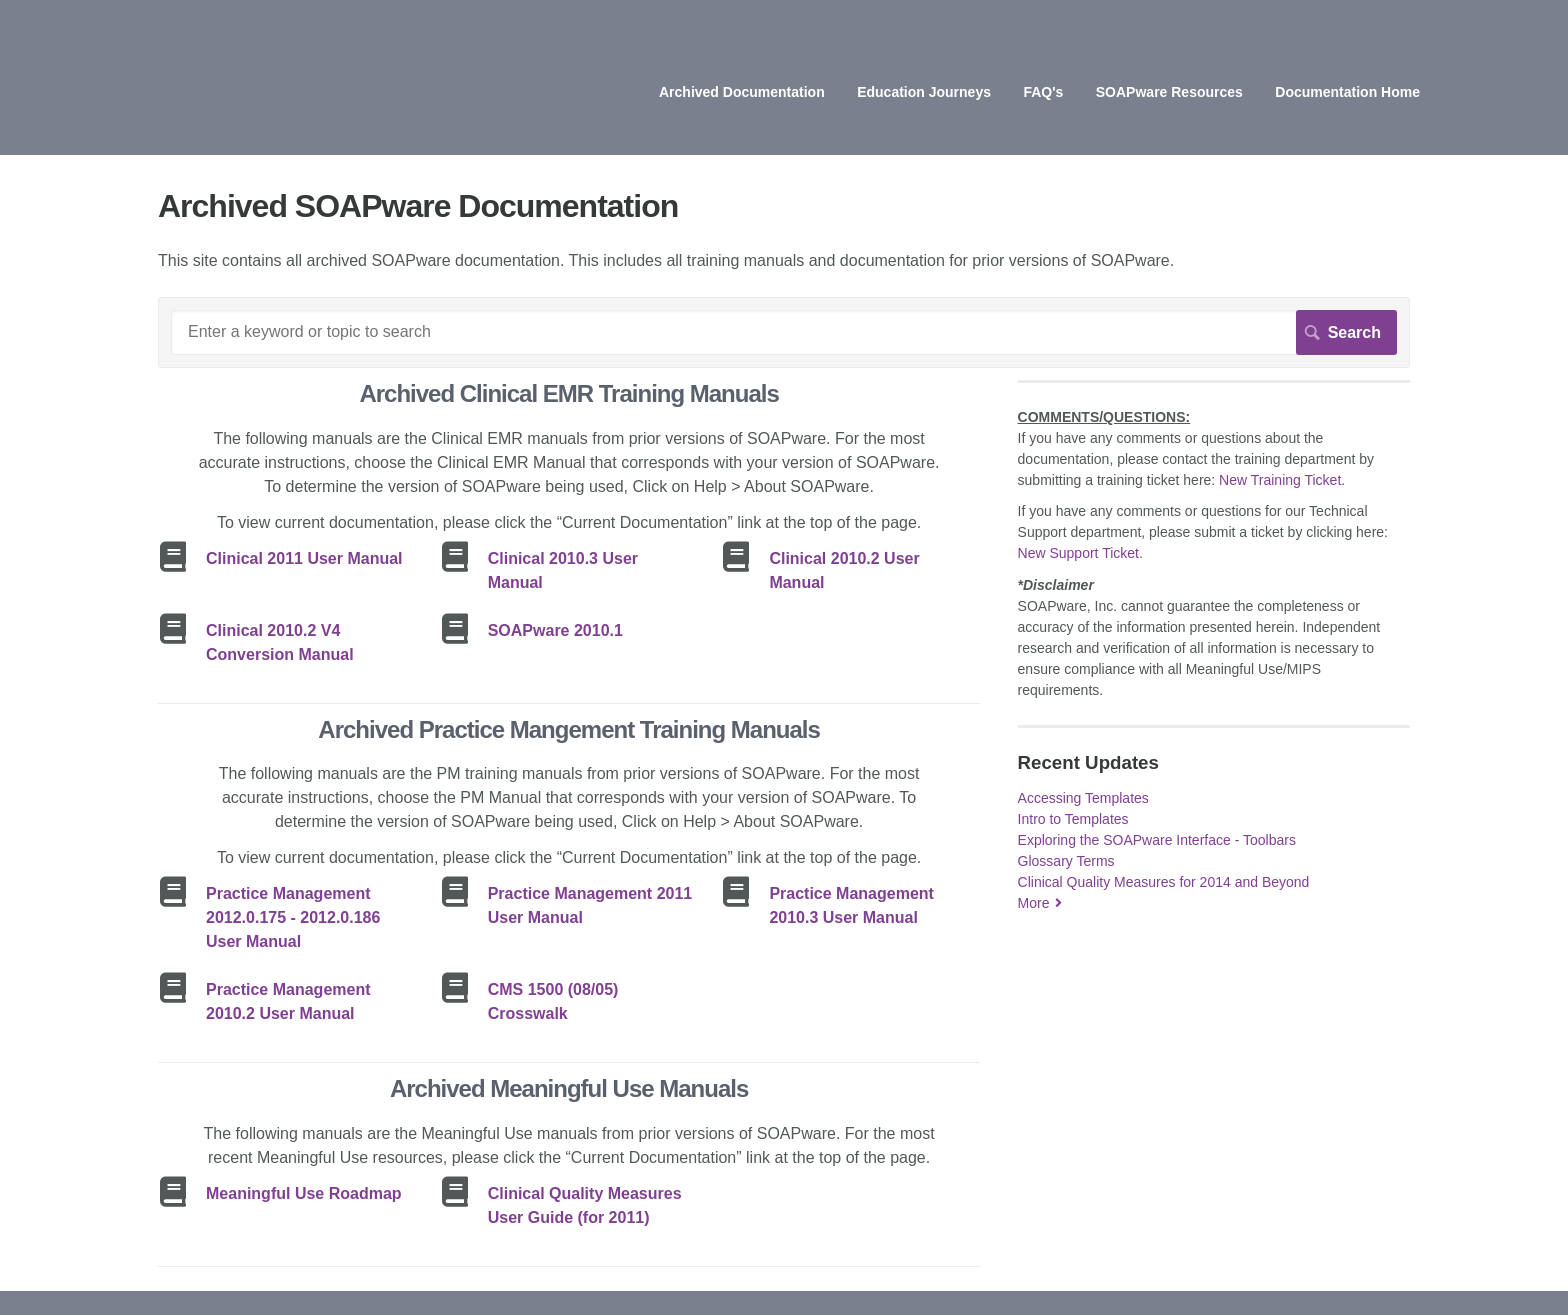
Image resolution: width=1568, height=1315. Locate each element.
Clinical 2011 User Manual (304, 558)
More (1034, 903)
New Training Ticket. (1282, 480)
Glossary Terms (1066, 861)
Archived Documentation (742, 92)
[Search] (784, 332)
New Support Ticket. (1080, 553)
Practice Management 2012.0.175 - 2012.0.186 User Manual (293, 917)
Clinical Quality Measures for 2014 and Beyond (1164, 882)
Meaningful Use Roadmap (304, 1193)
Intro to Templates (1073, 819)
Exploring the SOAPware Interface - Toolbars (1157, 840)
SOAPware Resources (1169, 92)
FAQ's (1043, 92)
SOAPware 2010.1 (555, 630)
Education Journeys (924, 92)
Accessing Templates (1083, 798)
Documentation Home (1347, 92)
